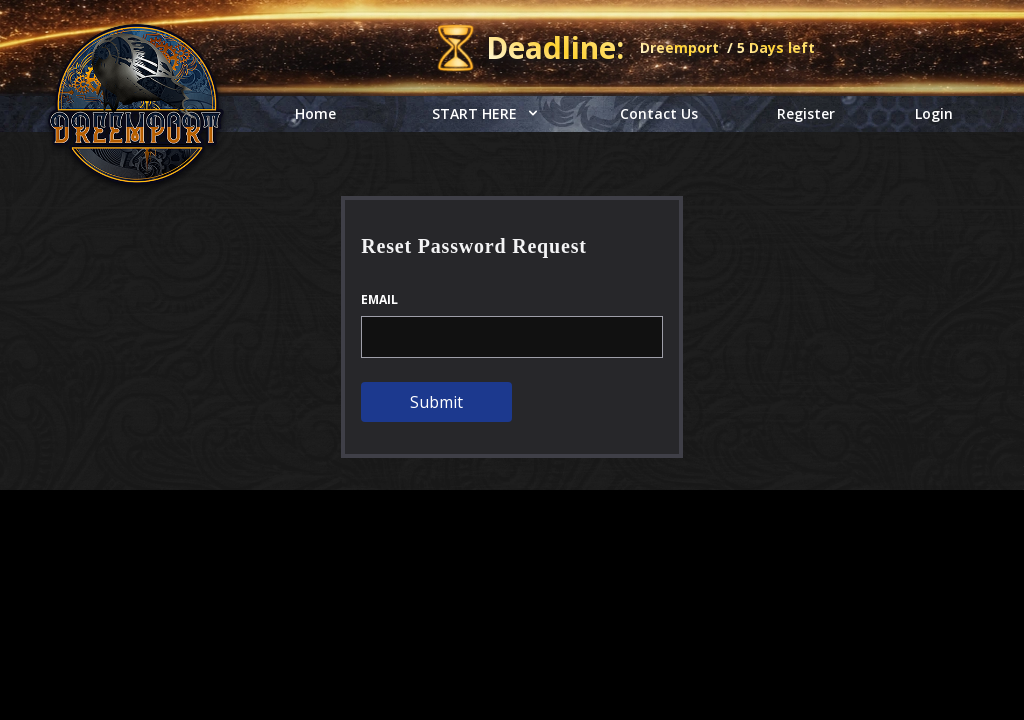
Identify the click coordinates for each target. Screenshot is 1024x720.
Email (379, 300)
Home (315, 113)
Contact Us (659, 113)
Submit (436, 402)
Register (806, 113)
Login (934, 113)
